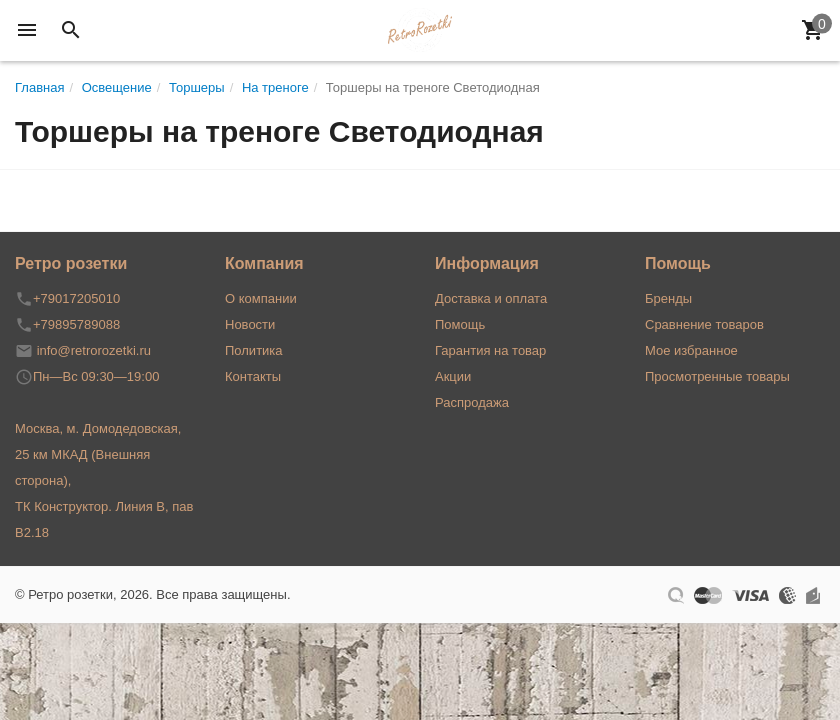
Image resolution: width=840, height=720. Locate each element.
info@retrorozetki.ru (94, 350)
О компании (261, 298)
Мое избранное (691, 350)
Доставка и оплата (491, 298)
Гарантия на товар (490, 350)
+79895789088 (76, 324)
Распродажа (472, 402)
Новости (250, 324)
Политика (254, 350)
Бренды (668, 298)
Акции (453, 376)
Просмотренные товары (717, 376)
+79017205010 (76, 298)
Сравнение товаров (704, 324)
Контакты (253, 376)
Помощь (460, 324)
